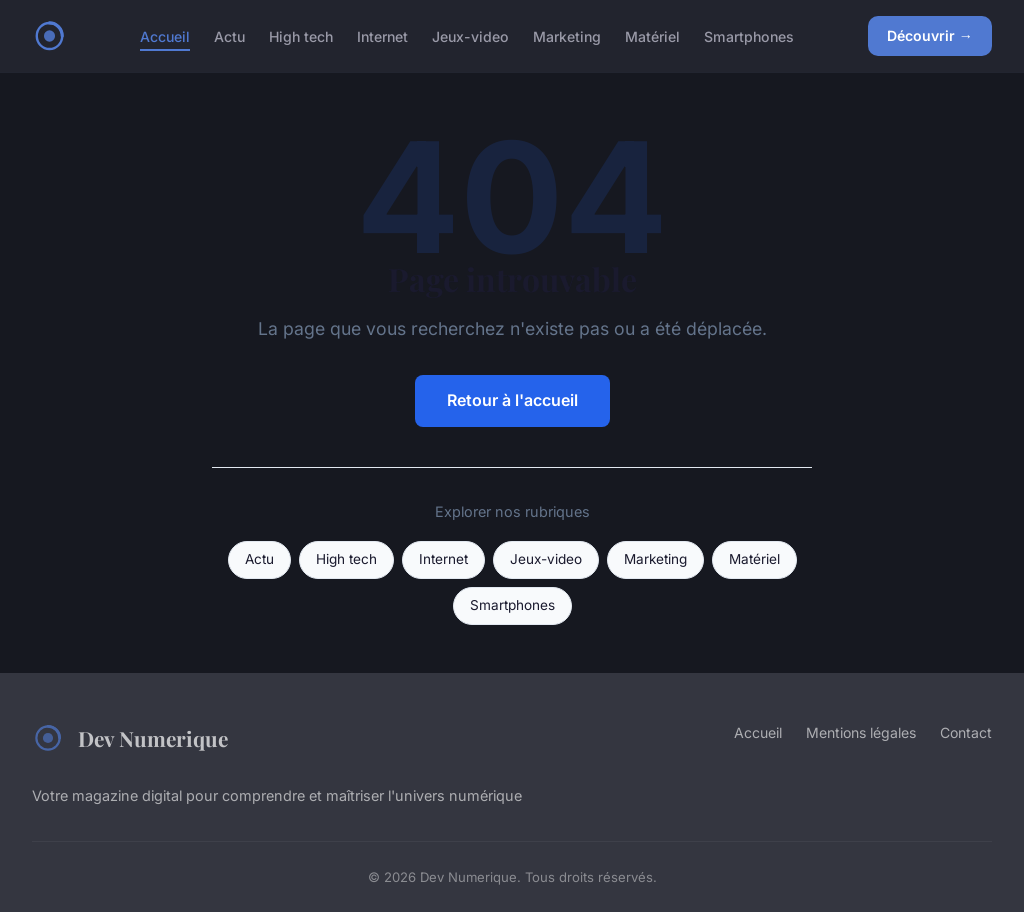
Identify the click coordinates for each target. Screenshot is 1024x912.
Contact (966, 732)
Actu (229, 35)
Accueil (165, 35)
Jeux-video (470, 35)
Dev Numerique (130, 738)
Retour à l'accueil (512, 400)
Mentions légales (861, 732)
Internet (382, 35)
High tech (301, 35)
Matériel (652, 35)
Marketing (567, 35)
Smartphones (749, 35)
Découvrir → (930, 35)
